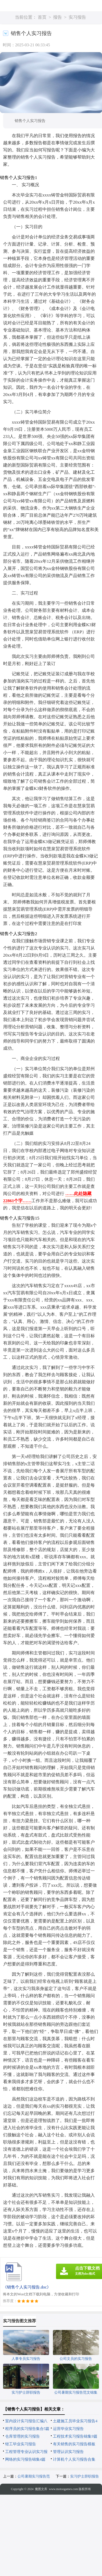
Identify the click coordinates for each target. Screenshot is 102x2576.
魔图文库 (41, 2489)
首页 (42, 17)
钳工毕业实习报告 (20, 2444)
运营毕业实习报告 (68, 2429)
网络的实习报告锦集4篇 (25, 2459)
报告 (57, 17)
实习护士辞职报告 (84, 2476)
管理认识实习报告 (68, 2452)
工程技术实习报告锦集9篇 (75, 2436)
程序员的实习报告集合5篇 (27, 2429)
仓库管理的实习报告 (22, 2436)
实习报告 (77, 17)
